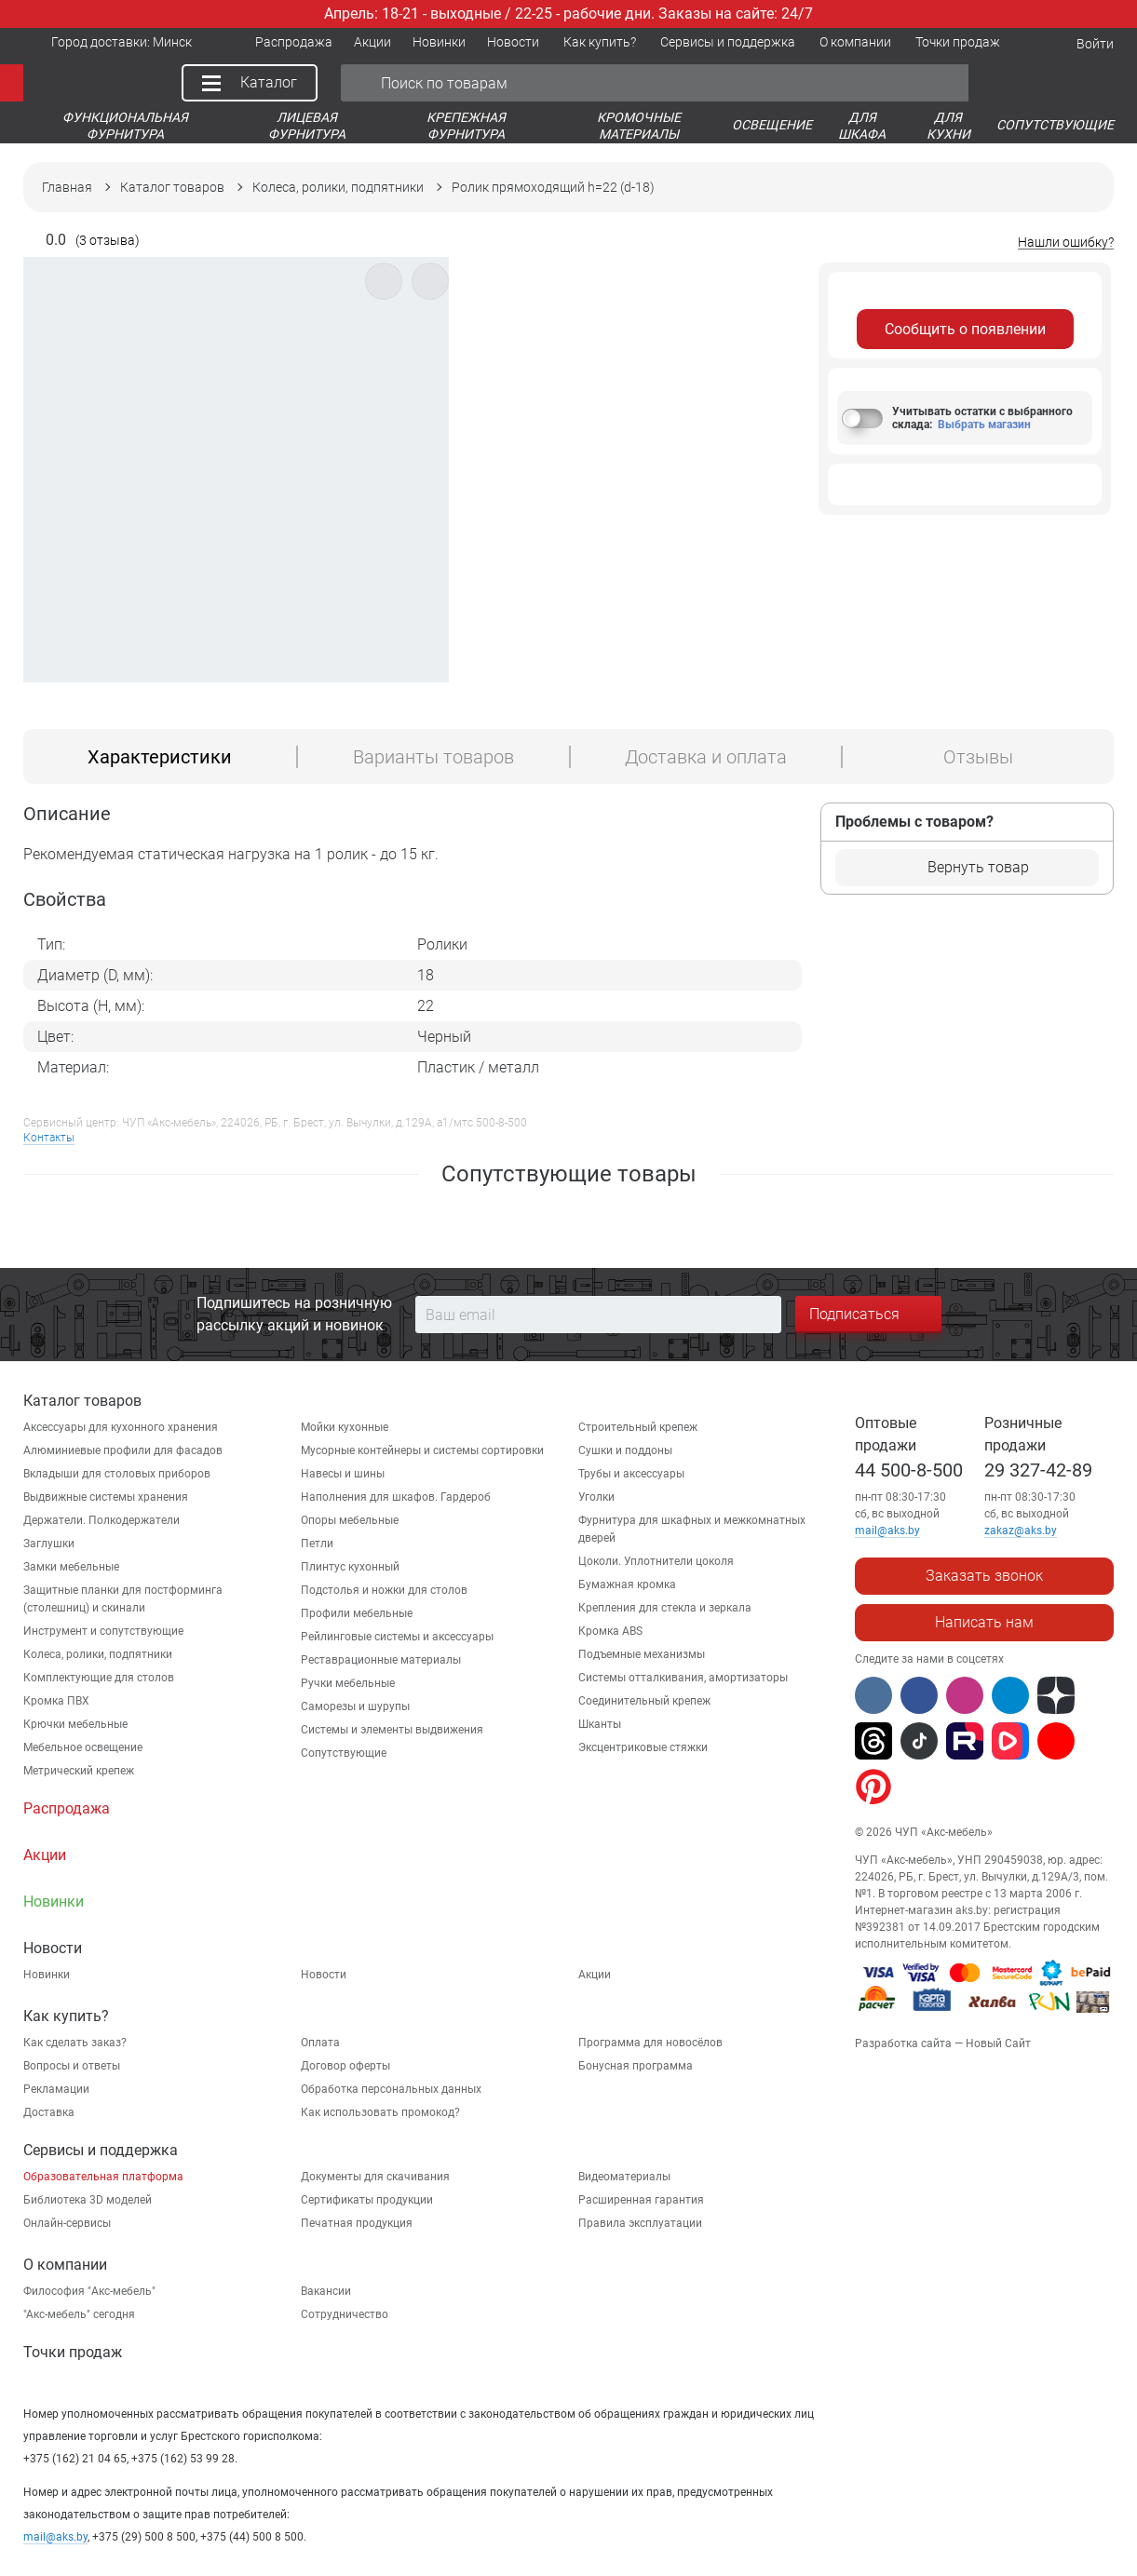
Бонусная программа (635, 2065)
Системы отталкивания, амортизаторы (683, 1677)
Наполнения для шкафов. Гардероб (396, 1497)
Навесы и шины (343, 1473)
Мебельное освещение (82, 1747)
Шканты (599, 1724)
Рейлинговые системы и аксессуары (397, 1636)
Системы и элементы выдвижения (392, 1729)
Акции (594, 1974)
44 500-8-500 (909, 1470)
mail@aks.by (55, 2536)
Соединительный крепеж (644, 1700)
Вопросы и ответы (71, 2065)
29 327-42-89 (1038, 1470)
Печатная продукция (357, 2223)
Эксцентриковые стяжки (643, 1747)
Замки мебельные (71, 1566)
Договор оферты (345, 2065)
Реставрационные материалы (381, 1659)
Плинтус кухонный (350, 1566)
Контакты (48, 1137)
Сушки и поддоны (625, 1450)
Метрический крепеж (78, 1770)
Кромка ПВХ (56, 1700)
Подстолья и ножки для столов (384, 1590)
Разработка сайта (903, 2043)
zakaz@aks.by (1020, 1530)
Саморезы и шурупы (355, 1706)
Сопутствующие (343, 1753)
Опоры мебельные (350, 1520)
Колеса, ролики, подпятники (97, 1654)
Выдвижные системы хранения (105, 1497)
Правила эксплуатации (640, 2223)
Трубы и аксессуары (631, 1473)
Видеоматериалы (624, 2176)
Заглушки (48, 1543)
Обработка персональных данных (391, 2089)
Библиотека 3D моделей (87, 2199)
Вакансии (326, 2291)
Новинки (46, 1974)
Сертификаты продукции (367, 2199)
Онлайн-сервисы (67, 2223)
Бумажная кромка (627, 1584)
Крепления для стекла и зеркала (664, 1607)
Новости (323, 1974)
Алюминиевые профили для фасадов (123, 1450)
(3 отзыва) (107, 241)
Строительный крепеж (637, 1427)
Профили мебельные (357, 1613)
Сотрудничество (344, 2314)
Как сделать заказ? (75, 2042)
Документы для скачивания (375, 2176)
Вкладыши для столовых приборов (116, 1473)
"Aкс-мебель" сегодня (79, 2314)
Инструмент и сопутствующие (103, 1631)
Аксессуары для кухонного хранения (120, 1427)
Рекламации (56, 2089)
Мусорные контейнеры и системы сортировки (422, 1450)
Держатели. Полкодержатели (101, 1520)
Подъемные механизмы (641, 1654)
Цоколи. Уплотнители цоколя (656, 1561)
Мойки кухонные (344, 1427)
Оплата (320, 2042)
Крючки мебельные (75, 1724)
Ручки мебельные (348, 1683)
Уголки (596, 1497)
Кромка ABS (610, 1631)
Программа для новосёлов (650, 2042)
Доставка (48, 2112)
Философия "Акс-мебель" (89, 2291)
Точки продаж (72, 2352)
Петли (317, 1543)
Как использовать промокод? (380, 2112)
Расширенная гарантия (641, 2199)
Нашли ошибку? (1066, 243)
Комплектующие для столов (98, 1677)
